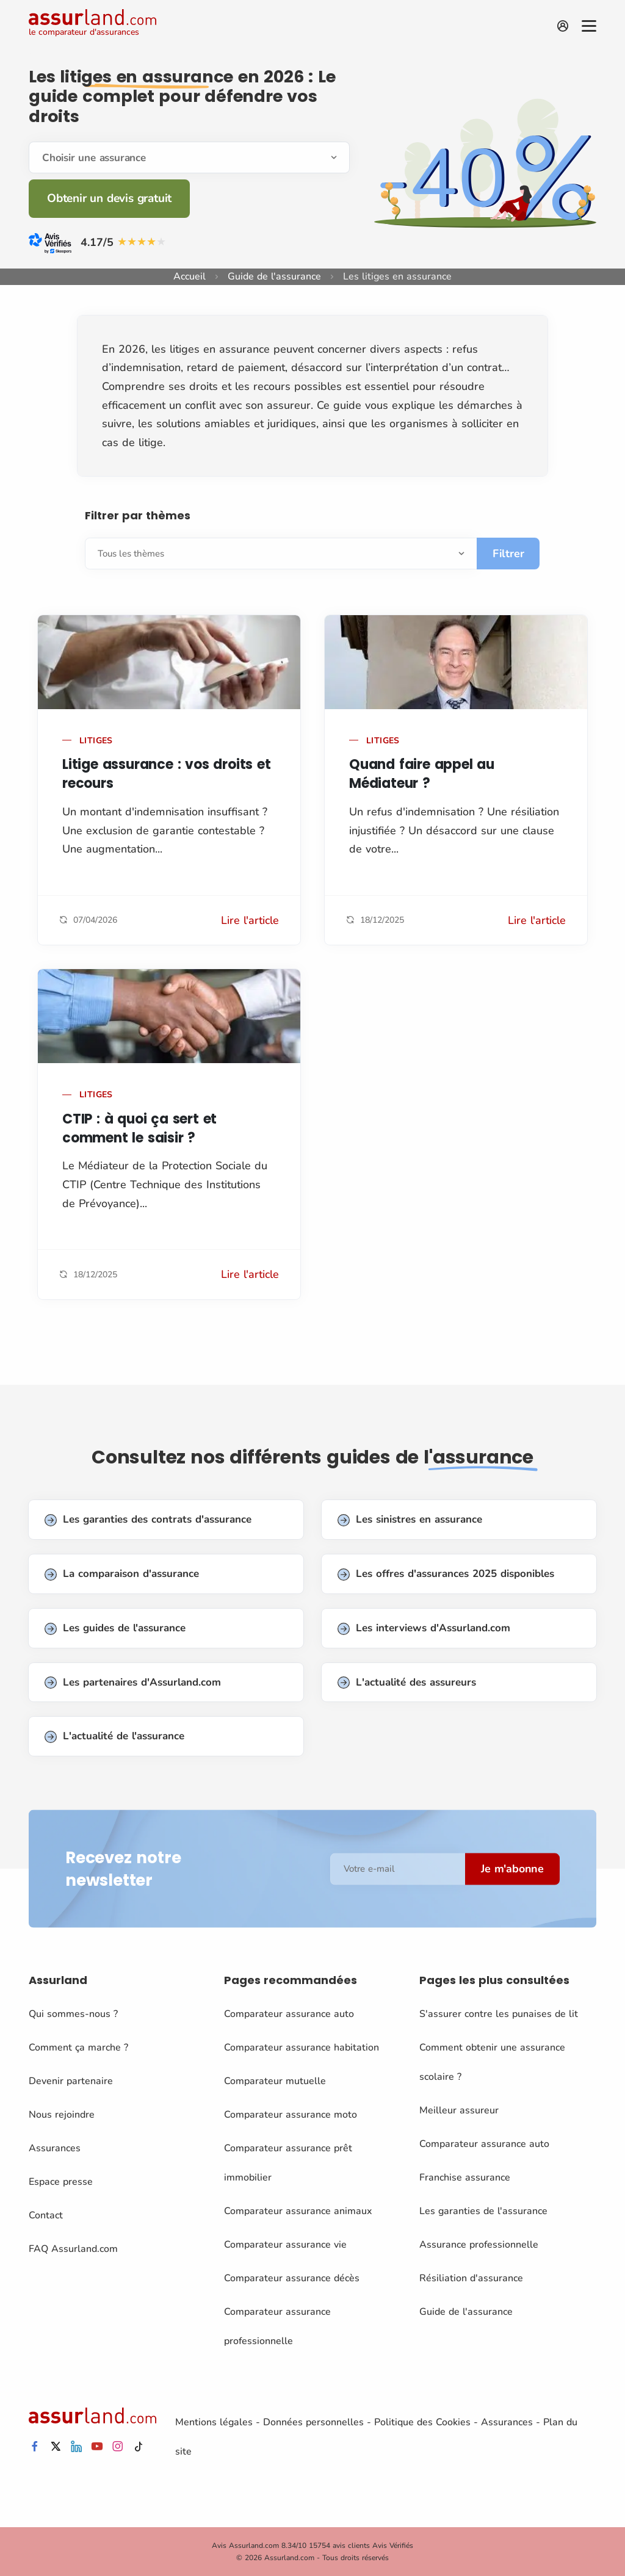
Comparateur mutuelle (275, 2081)
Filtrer (508, 553)
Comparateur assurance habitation (301, 2047)
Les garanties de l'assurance (483, 2211)
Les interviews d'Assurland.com (424, 1628)
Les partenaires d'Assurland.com (133, 1683)
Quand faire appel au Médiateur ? (421, 774)
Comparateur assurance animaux (298, 2211)
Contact (46, 2215)
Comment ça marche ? (78, 2047)
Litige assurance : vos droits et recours (166, 774)
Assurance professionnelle (478, 2244)
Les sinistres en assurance (410, 1520)
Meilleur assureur (459, 2110)
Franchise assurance (464, 2177)
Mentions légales (214, 2422)
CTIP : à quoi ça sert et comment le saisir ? (139, 1128)
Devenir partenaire (71, 2081)
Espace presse (61, 2181)
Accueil (189, 276)
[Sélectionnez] (281, 553)
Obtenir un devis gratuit (109, 198)
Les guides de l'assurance (115, 1628)
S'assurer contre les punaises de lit (498, 2014)
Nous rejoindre (62, 2114)
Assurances (55, 2148)
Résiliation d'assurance (471, 2278)
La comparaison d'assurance (122, 1574)
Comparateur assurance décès (291, 2278)
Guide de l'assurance (274, 276)
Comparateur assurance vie (285, 2244)
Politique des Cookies (422, 2422)
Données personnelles (313, 2422)
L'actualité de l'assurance (114, 1736)
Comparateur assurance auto (289, 2014)
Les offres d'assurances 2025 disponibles (446, 1574)
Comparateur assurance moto (290, 2114)
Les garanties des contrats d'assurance (148, 1520)
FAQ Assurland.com (73, 2249)
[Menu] (589, 26)
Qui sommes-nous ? (73, 2014)
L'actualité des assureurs (407, 1683)
